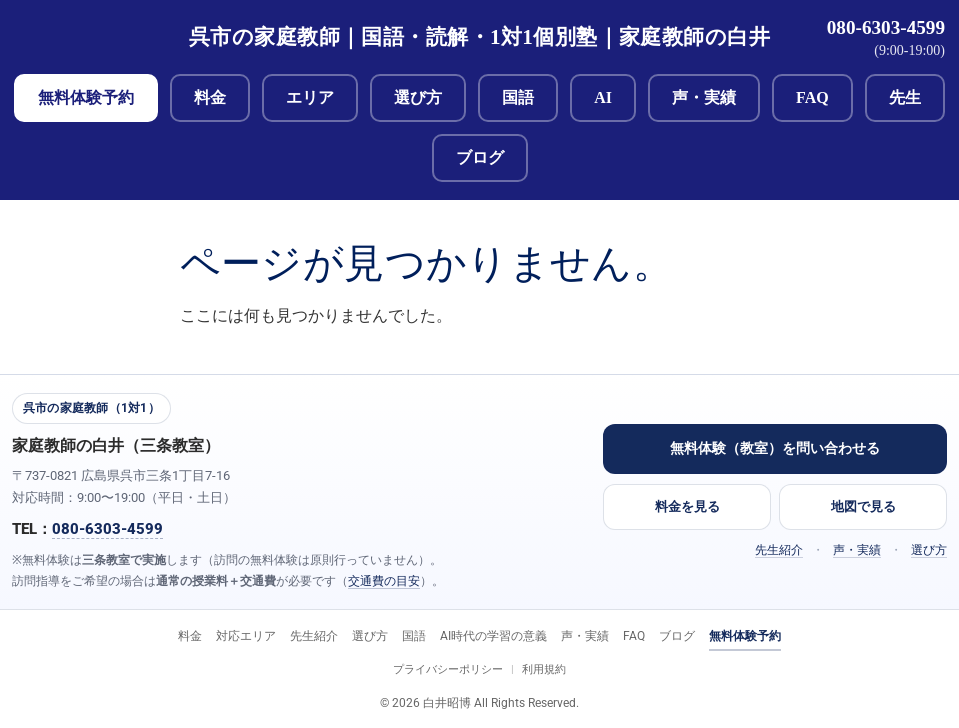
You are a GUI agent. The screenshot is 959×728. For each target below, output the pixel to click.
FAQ (812, 97)
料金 (210, 97)
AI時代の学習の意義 (493, 636)
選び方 (418, 97)
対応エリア (246, 636)
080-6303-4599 (886, 27)
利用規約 (544, 669)
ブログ (480, 157)
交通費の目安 (384, 581)
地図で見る (863, 506)
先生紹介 (779, 550)
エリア (310, 97)
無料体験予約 (86, 97)
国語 (518, 97)
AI (603, 97)
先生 (905, 97)
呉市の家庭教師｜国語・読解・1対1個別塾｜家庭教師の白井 (479, 37)
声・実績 (704, 97)
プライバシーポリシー (448, 669)
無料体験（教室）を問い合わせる (775, 448)
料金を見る (687, 506)
